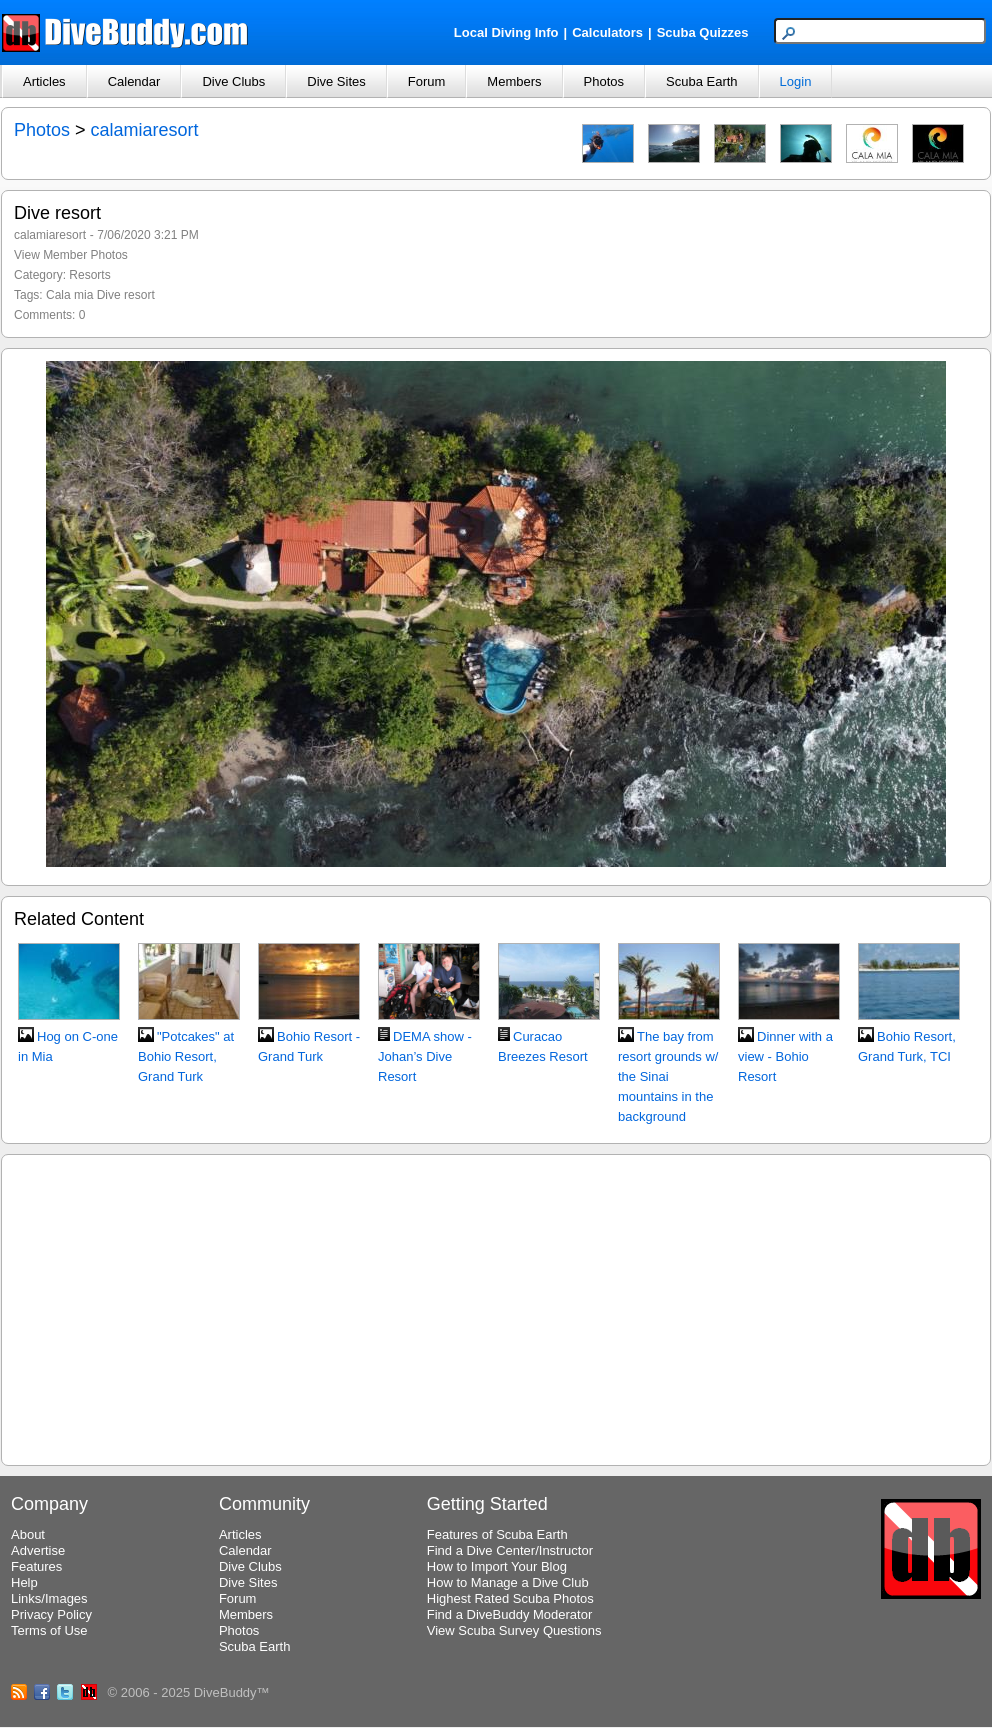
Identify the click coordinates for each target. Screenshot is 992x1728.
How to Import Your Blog (497, 1566)
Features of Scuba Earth (497, 1534)
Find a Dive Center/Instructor (510, 1550)
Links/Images (49, 1598)
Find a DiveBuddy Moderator (509, 1614)
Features (36, 1566)
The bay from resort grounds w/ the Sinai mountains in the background (668, 1076)
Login (796, 81)
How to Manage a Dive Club (508, 1582)
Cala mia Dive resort (100, 295)
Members (514, 81)
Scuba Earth (702, 81)
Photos (604, 81)
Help (24, 1582)
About (28, 1534)
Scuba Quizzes (703, 32)
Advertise (38, 1550)
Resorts (89, 275)
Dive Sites (336, 81)
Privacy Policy (51, 1614)
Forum (427, 81)
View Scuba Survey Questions (514, 1630)
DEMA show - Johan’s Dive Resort (425, 1056)
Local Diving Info (506, 32)
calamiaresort (145, 130)
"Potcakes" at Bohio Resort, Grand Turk (186, 1056)
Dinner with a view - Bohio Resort (785, 1056)
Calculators (607, 32)
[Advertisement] (496, 1307)
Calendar (134, 81)
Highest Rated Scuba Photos (510, 1598)
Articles (44, 81)
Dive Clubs (233, 81)
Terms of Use (49, 1630)
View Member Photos (71, 255)
